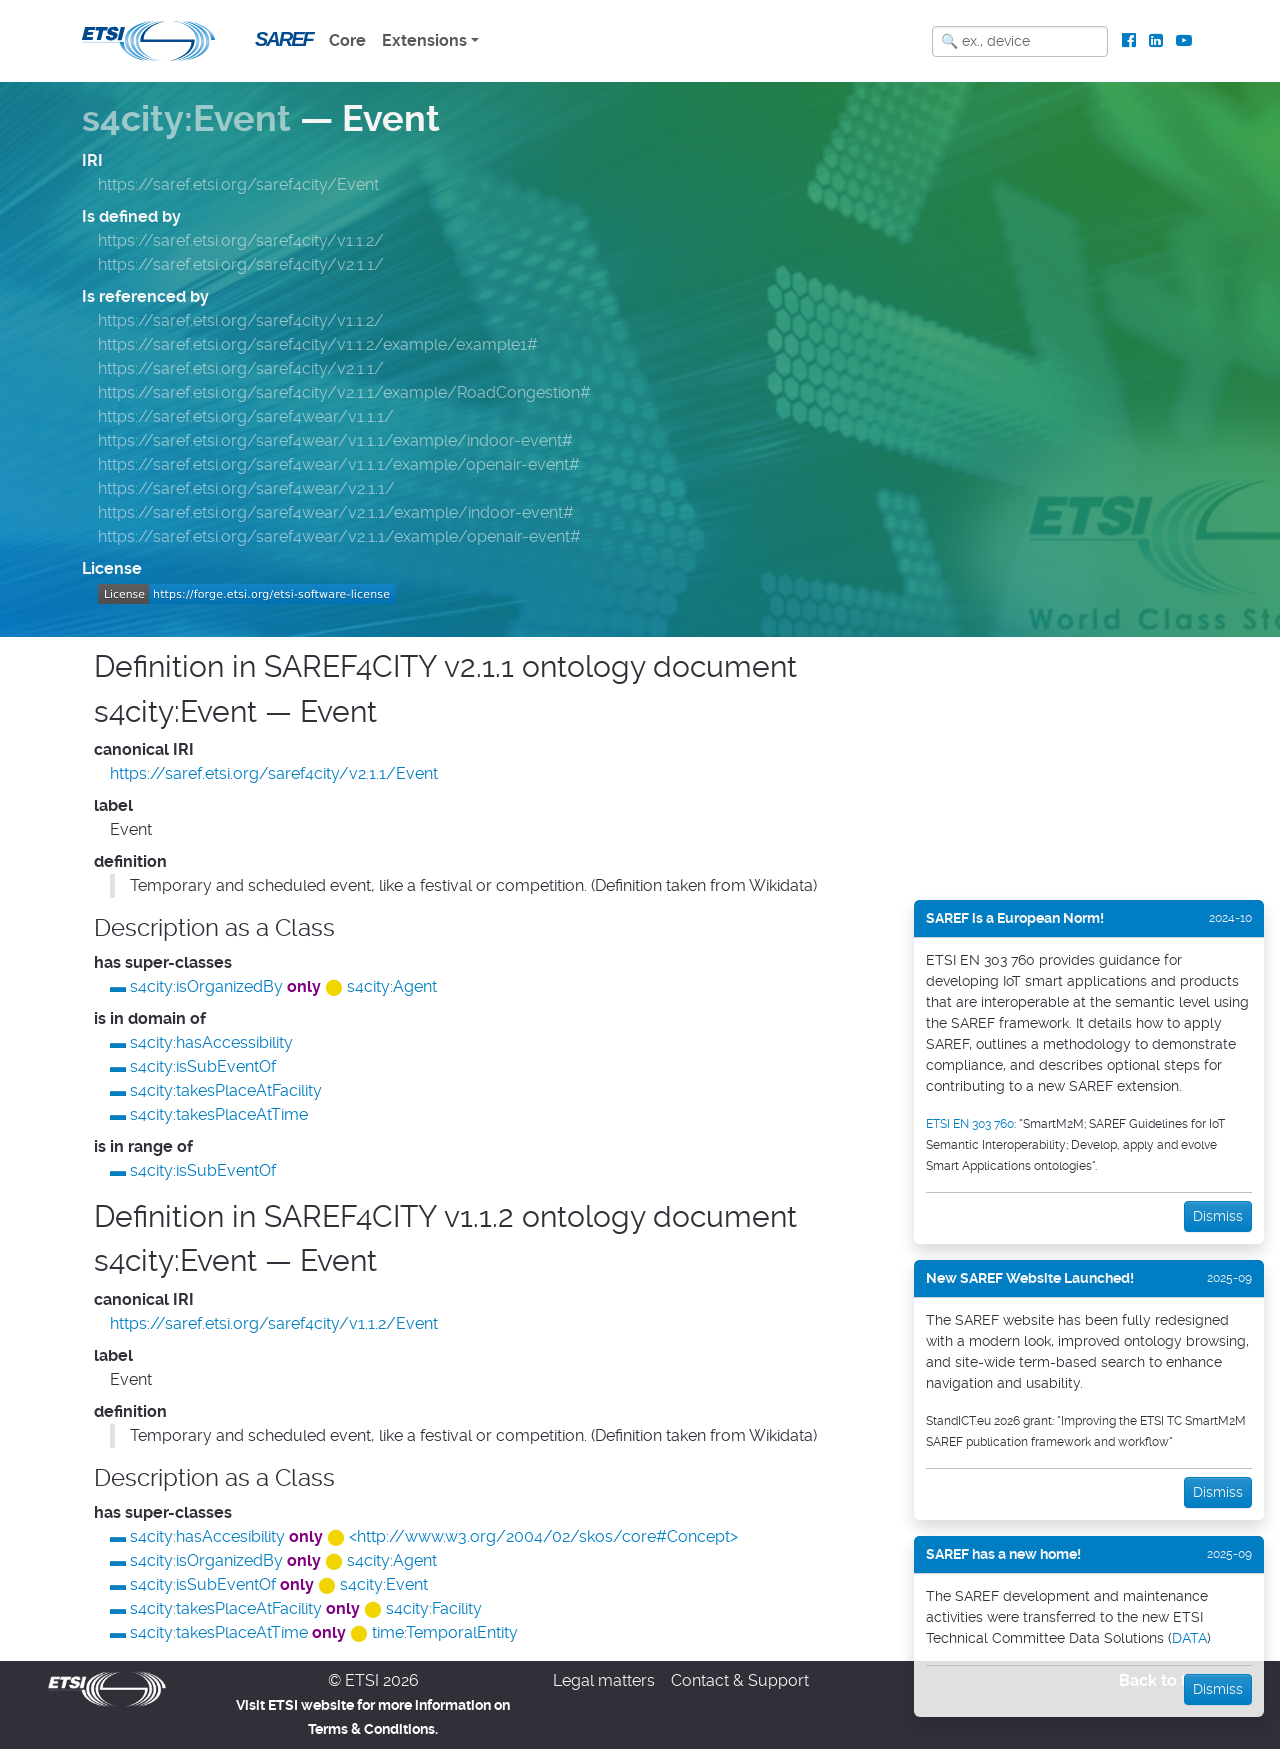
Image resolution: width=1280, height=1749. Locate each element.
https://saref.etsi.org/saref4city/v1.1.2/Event (274, 1323)
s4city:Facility (434, 1608)
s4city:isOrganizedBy (206, 986)
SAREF (284, 39)
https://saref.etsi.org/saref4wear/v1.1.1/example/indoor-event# (335, 440)
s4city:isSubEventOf (203, 1066)
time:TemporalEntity (445, 1632)
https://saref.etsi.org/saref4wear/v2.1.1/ (246, 488)
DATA (1189, 1638)
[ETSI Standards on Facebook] (1129, 41)
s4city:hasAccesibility (207, 1536)
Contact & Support (740, 1680)
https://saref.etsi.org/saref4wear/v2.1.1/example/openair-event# (339, 536)
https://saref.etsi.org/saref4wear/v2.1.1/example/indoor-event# (336, 512)
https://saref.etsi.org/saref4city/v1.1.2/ (241, 240)
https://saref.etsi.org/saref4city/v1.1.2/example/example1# (318, 344)
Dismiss (1218, 1216)
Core (347, 40)
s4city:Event (186, 119)
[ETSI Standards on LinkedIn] (1155, 41)
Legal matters (604, 1680)
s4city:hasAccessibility (211, 1042)
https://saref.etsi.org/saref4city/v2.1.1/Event (274, 773)
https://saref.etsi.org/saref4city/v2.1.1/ (241, 264)
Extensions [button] (424, 40)
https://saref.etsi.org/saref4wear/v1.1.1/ (246, 416)
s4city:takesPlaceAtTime (219, 1114)
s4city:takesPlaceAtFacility (226, 1090)
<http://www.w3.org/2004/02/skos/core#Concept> (543, 1536)
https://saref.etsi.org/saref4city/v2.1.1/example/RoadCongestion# (344, 392)
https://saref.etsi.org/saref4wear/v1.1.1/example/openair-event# (339, 464)
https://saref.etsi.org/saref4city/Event (238, 184)
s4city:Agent (392, 986)
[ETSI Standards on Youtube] (1183, 41)
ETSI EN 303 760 (970, 1124)
